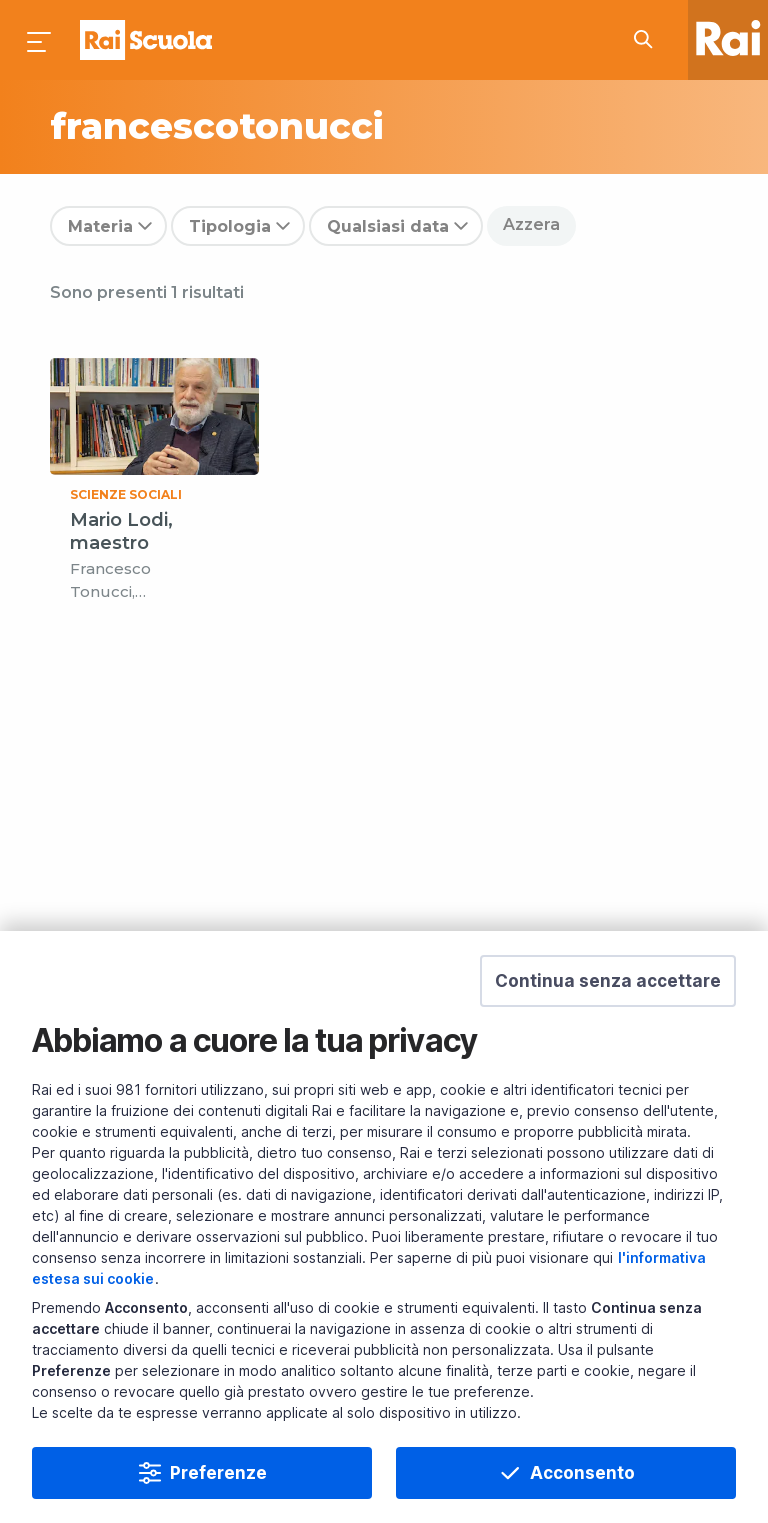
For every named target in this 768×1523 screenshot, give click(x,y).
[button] (608, 981)
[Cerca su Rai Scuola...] (649, 40)
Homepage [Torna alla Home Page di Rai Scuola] (146, 40)
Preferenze (218, 1473)
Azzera (531, 224)
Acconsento (582, 1473)
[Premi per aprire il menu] (40, 40)
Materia (100, 226)
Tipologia (230, 226)
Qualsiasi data (388, 226)
